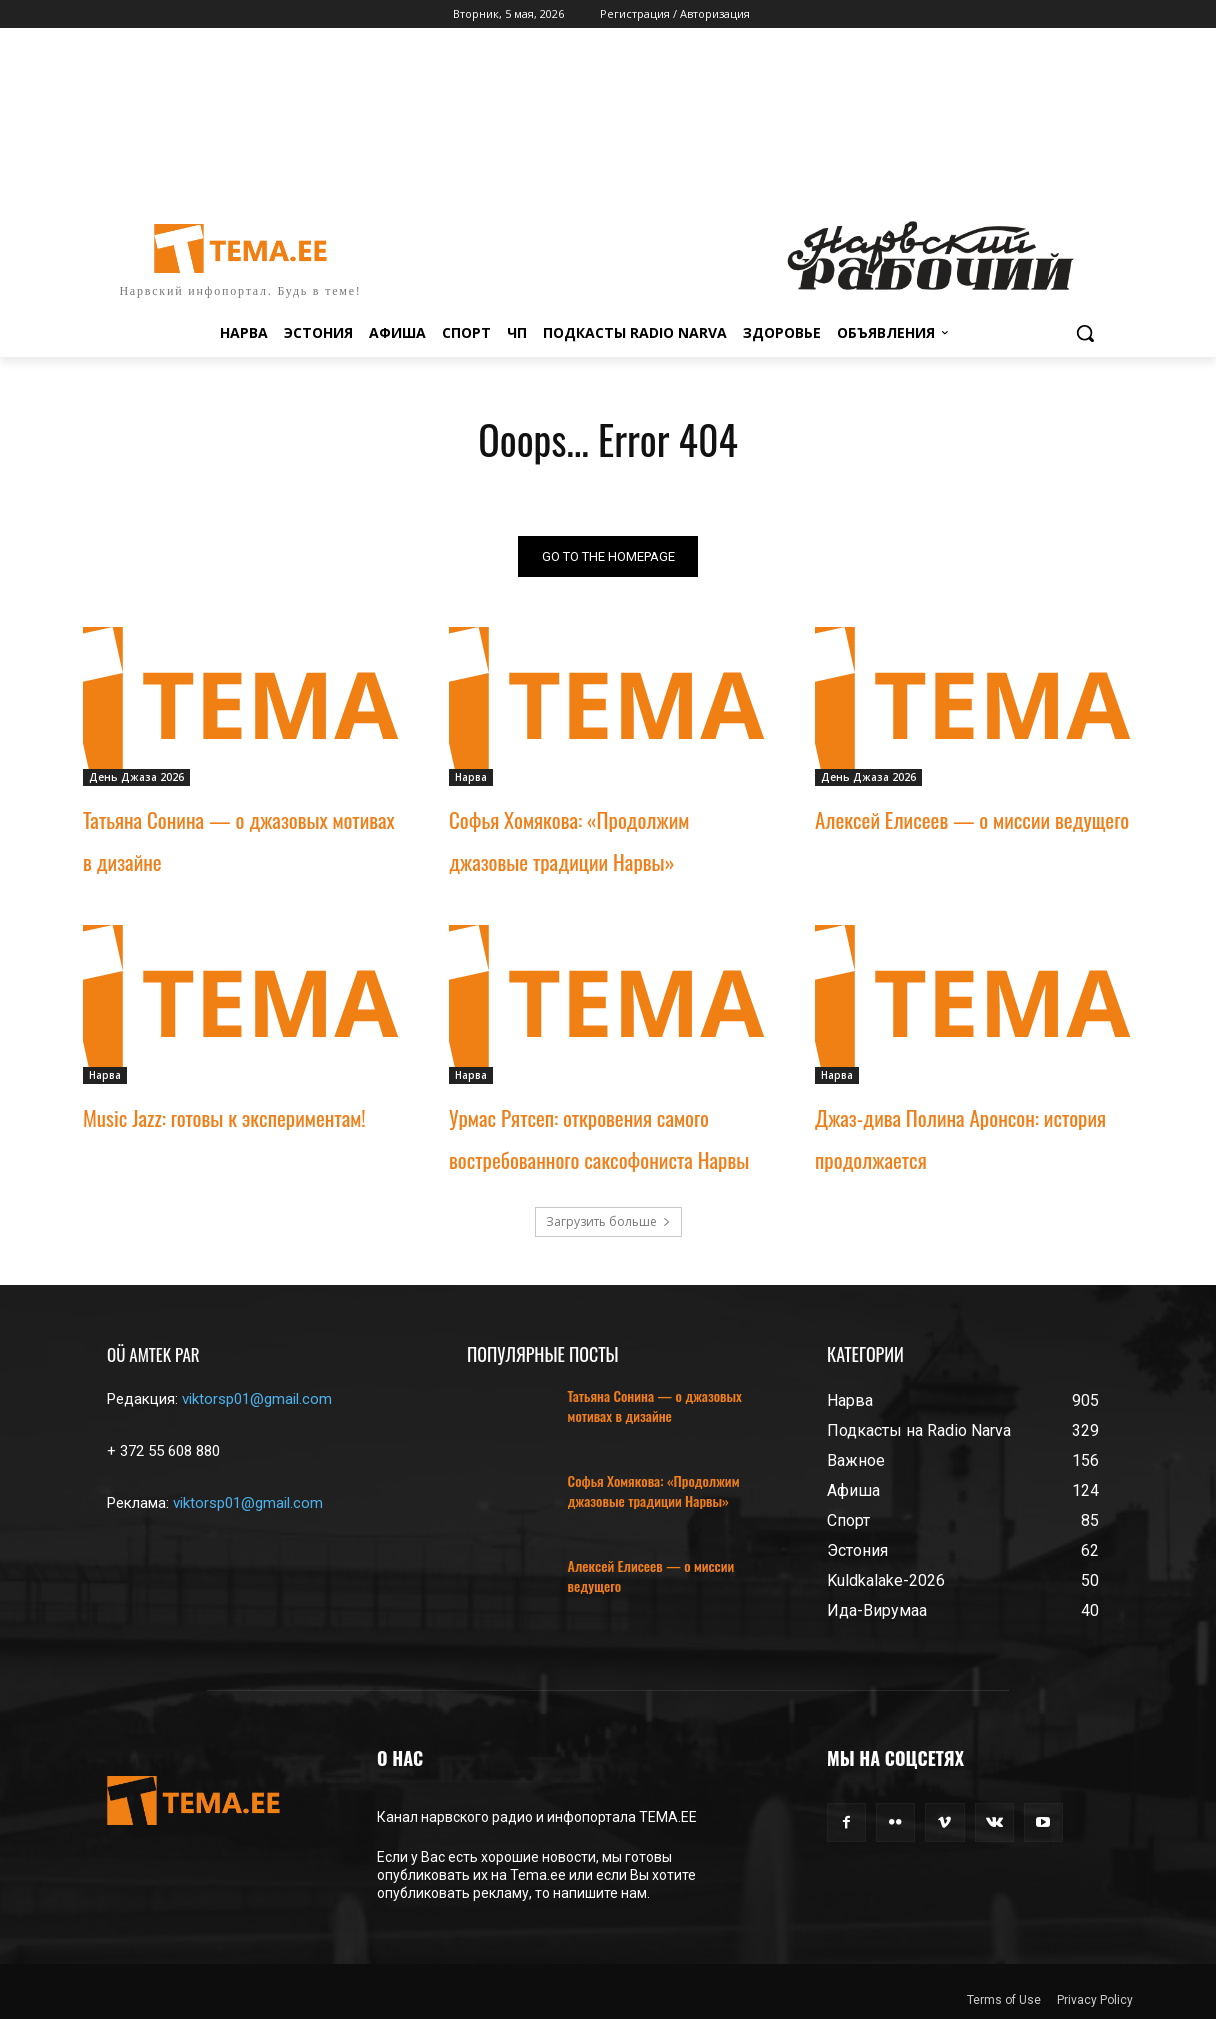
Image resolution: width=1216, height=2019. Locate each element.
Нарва (471, 777)
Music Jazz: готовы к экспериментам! (224, 1117)
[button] (1085, 333)
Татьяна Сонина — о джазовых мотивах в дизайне (655, 1405)
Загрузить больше (608, 1221)
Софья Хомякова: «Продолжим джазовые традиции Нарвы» (654, 1490)
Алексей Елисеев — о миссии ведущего (972, 819)
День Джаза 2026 (136, 777)
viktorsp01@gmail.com (257, 1399)
